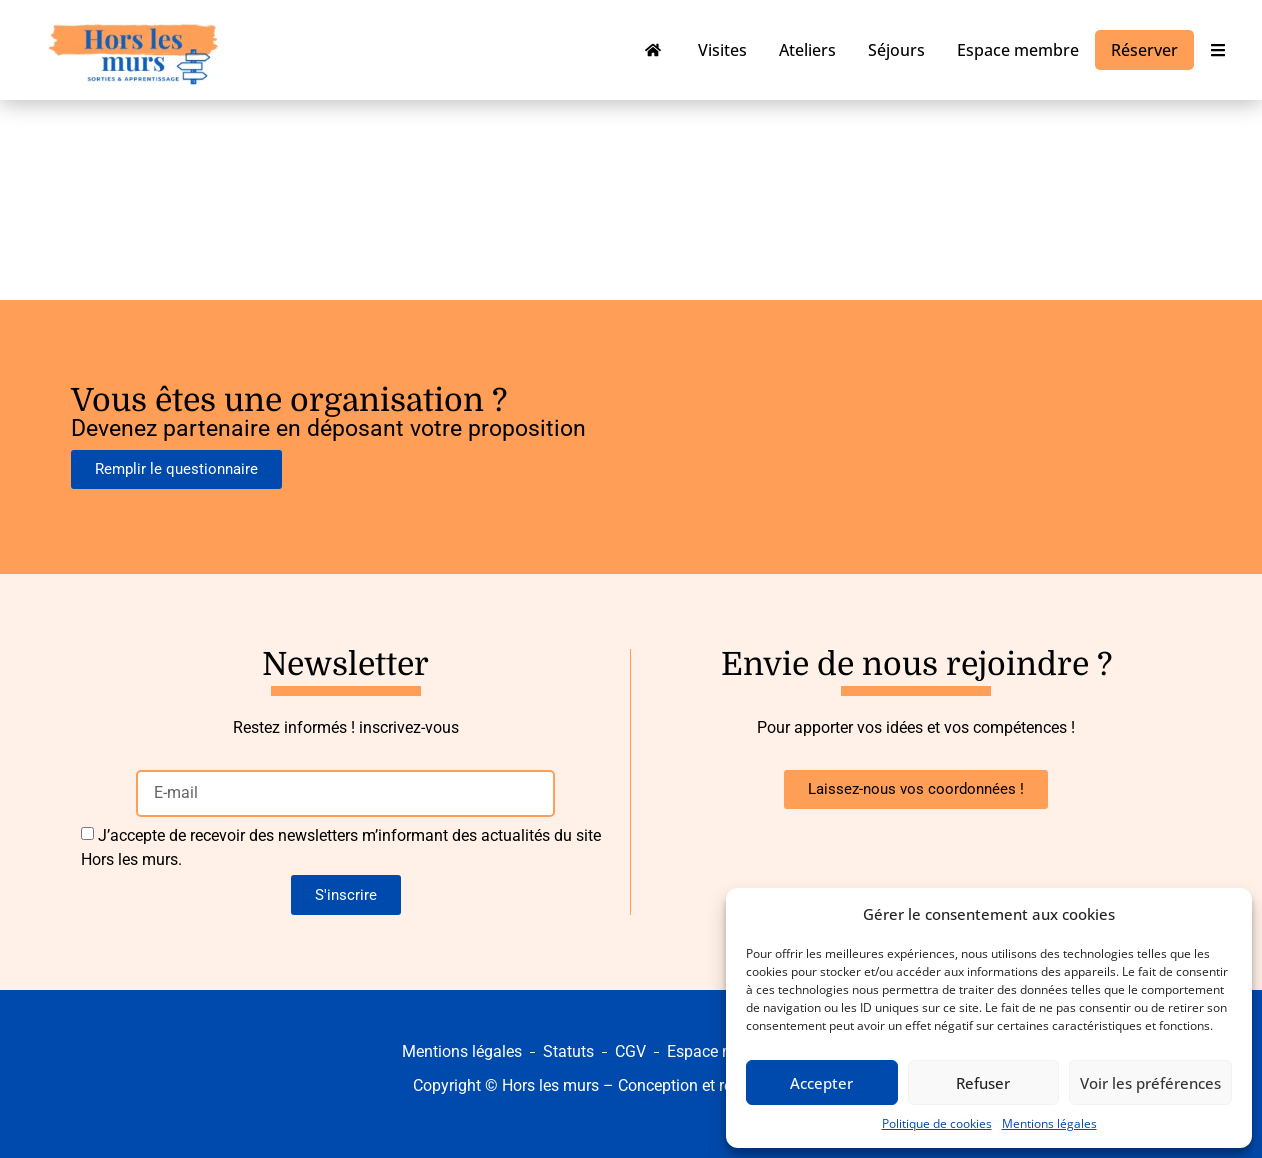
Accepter (821, 1083)
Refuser (983, 1083)
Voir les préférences (1150, 1083)
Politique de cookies (937, 1123)
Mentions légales (1049, 1123)
